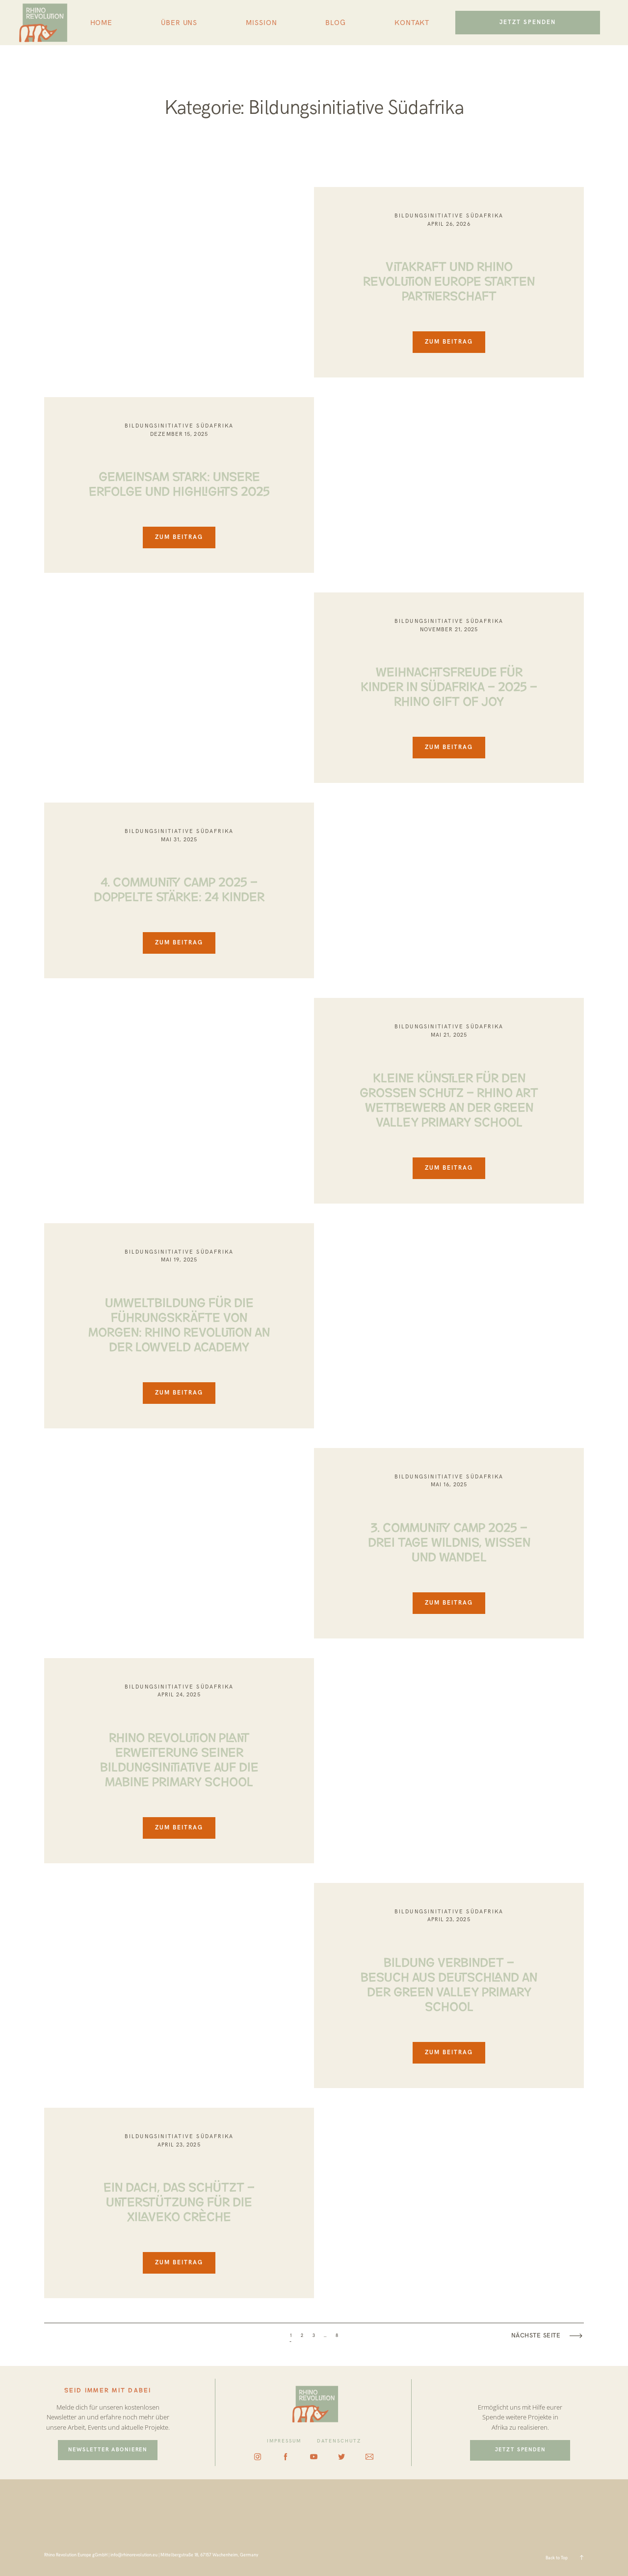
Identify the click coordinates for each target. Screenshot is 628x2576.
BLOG (335, 23)
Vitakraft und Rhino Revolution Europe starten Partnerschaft (449, 279)
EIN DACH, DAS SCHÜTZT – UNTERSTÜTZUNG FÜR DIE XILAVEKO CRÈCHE (179, 2200)
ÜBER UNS (179, 23)
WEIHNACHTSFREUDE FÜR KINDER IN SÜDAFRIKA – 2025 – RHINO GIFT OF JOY (449, 685)
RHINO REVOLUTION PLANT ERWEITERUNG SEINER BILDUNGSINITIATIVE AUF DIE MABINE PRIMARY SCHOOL (179, 1758)
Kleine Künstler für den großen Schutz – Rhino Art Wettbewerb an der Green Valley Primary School (449, 1098)
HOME (101, 23)
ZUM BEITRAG (449, 342)
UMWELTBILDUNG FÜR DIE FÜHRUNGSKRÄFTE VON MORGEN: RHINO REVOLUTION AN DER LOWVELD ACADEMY (179, 1323)
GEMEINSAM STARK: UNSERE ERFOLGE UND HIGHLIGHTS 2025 (179, 482)
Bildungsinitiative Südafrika (449, 216)
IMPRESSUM (284, 2441)
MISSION (261, 23)
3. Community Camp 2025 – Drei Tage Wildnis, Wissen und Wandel (449, 1540)
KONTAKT (411, 23)
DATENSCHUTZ (339, 2441)
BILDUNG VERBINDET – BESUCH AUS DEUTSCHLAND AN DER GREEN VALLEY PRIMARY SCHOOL (449, 1983)
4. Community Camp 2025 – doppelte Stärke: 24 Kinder (179, 888)
